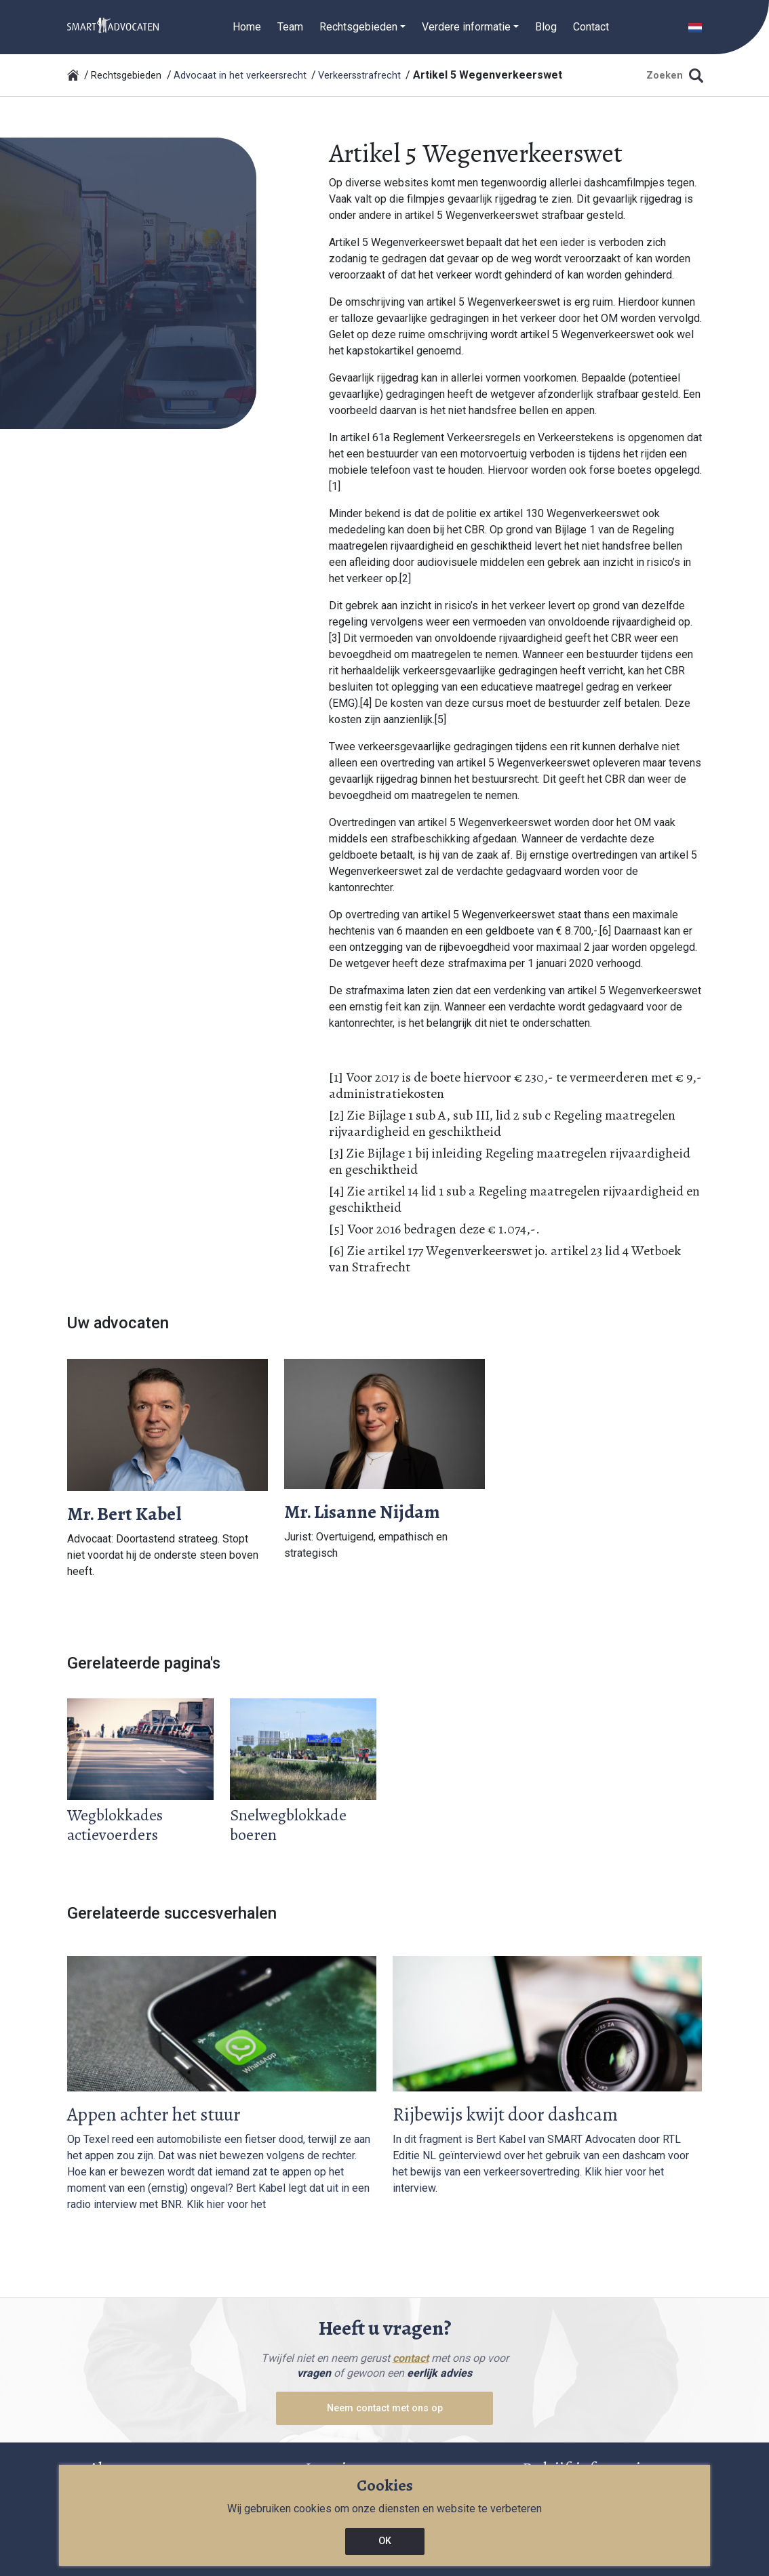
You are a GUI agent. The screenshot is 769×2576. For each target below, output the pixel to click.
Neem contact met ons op (385, 2408)
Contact (591, 26)
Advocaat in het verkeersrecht (240, 75)
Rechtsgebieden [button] (358, 26)
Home (247, 26)
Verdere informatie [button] (466, 26)
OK (384, 2541)
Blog (546, 26)
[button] (695, 26)
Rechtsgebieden (126, 75)
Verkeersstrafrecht (359, 75)
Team (290, 26)
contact (411, 2358)
